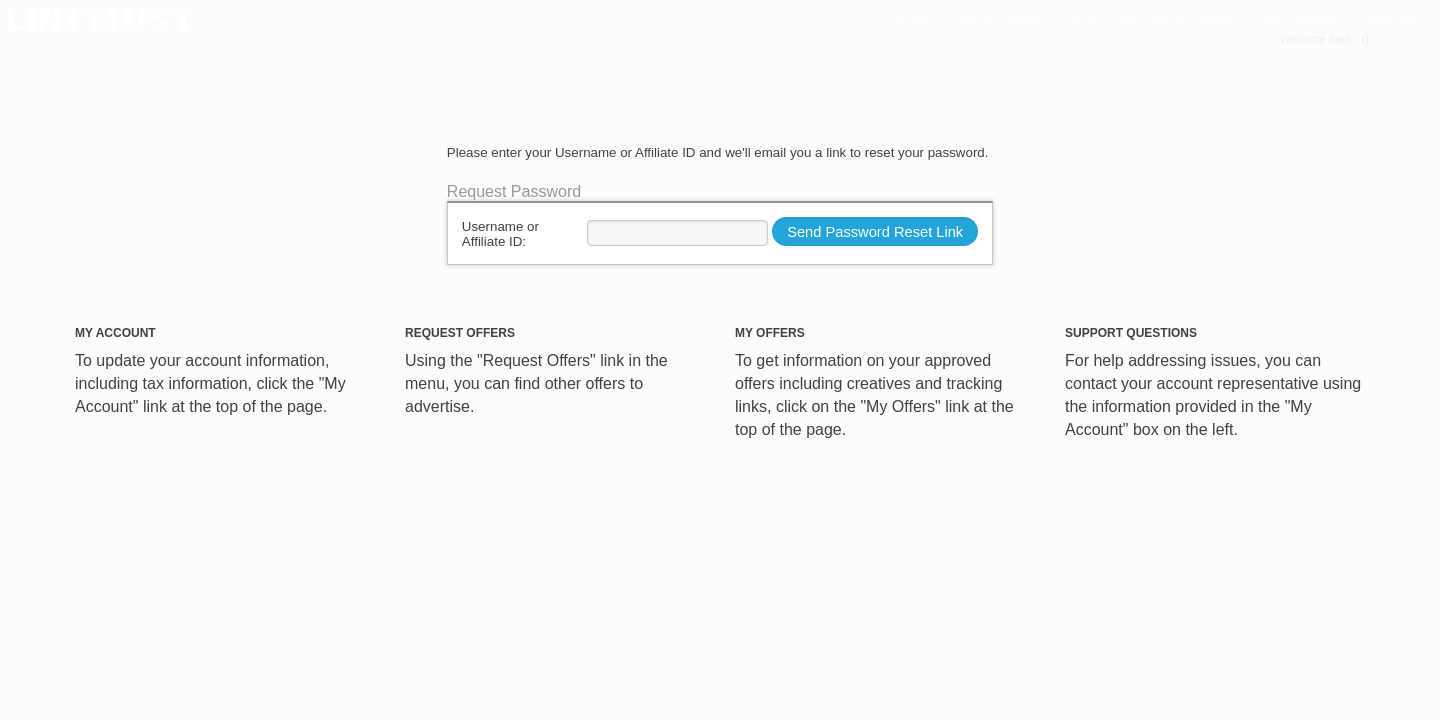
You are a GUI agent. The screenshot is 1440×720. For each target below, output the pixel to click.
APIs (1084, 20)
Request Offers (1182, 20)
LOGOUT (1402, 38)
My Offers (1304, 20)
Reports (1396, 20)
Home (915, 20)
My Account (1002, 20)
